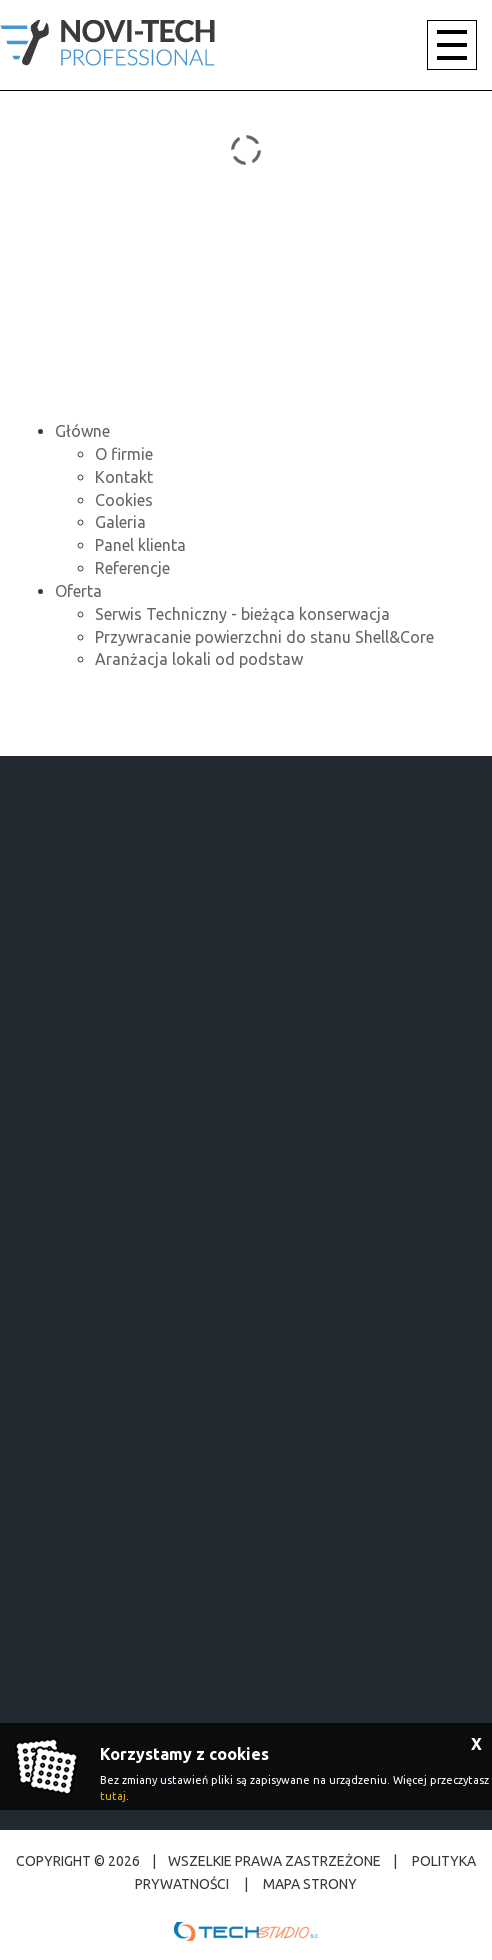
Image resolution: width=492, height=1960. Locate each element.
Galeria (120, 522)
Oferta (78, 591)
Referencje (132, 568)
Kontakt (124, 477)
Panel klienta (140, 545)
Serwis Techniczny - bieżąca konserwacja (242, 614)
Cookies (124, 500)
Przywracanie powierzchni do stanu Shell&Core (264, 637)
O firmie (124, 454)
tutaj (113, 1796)
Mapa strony (308, 1884)
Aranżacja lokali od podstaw (199, 659)
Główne (82, 431)
